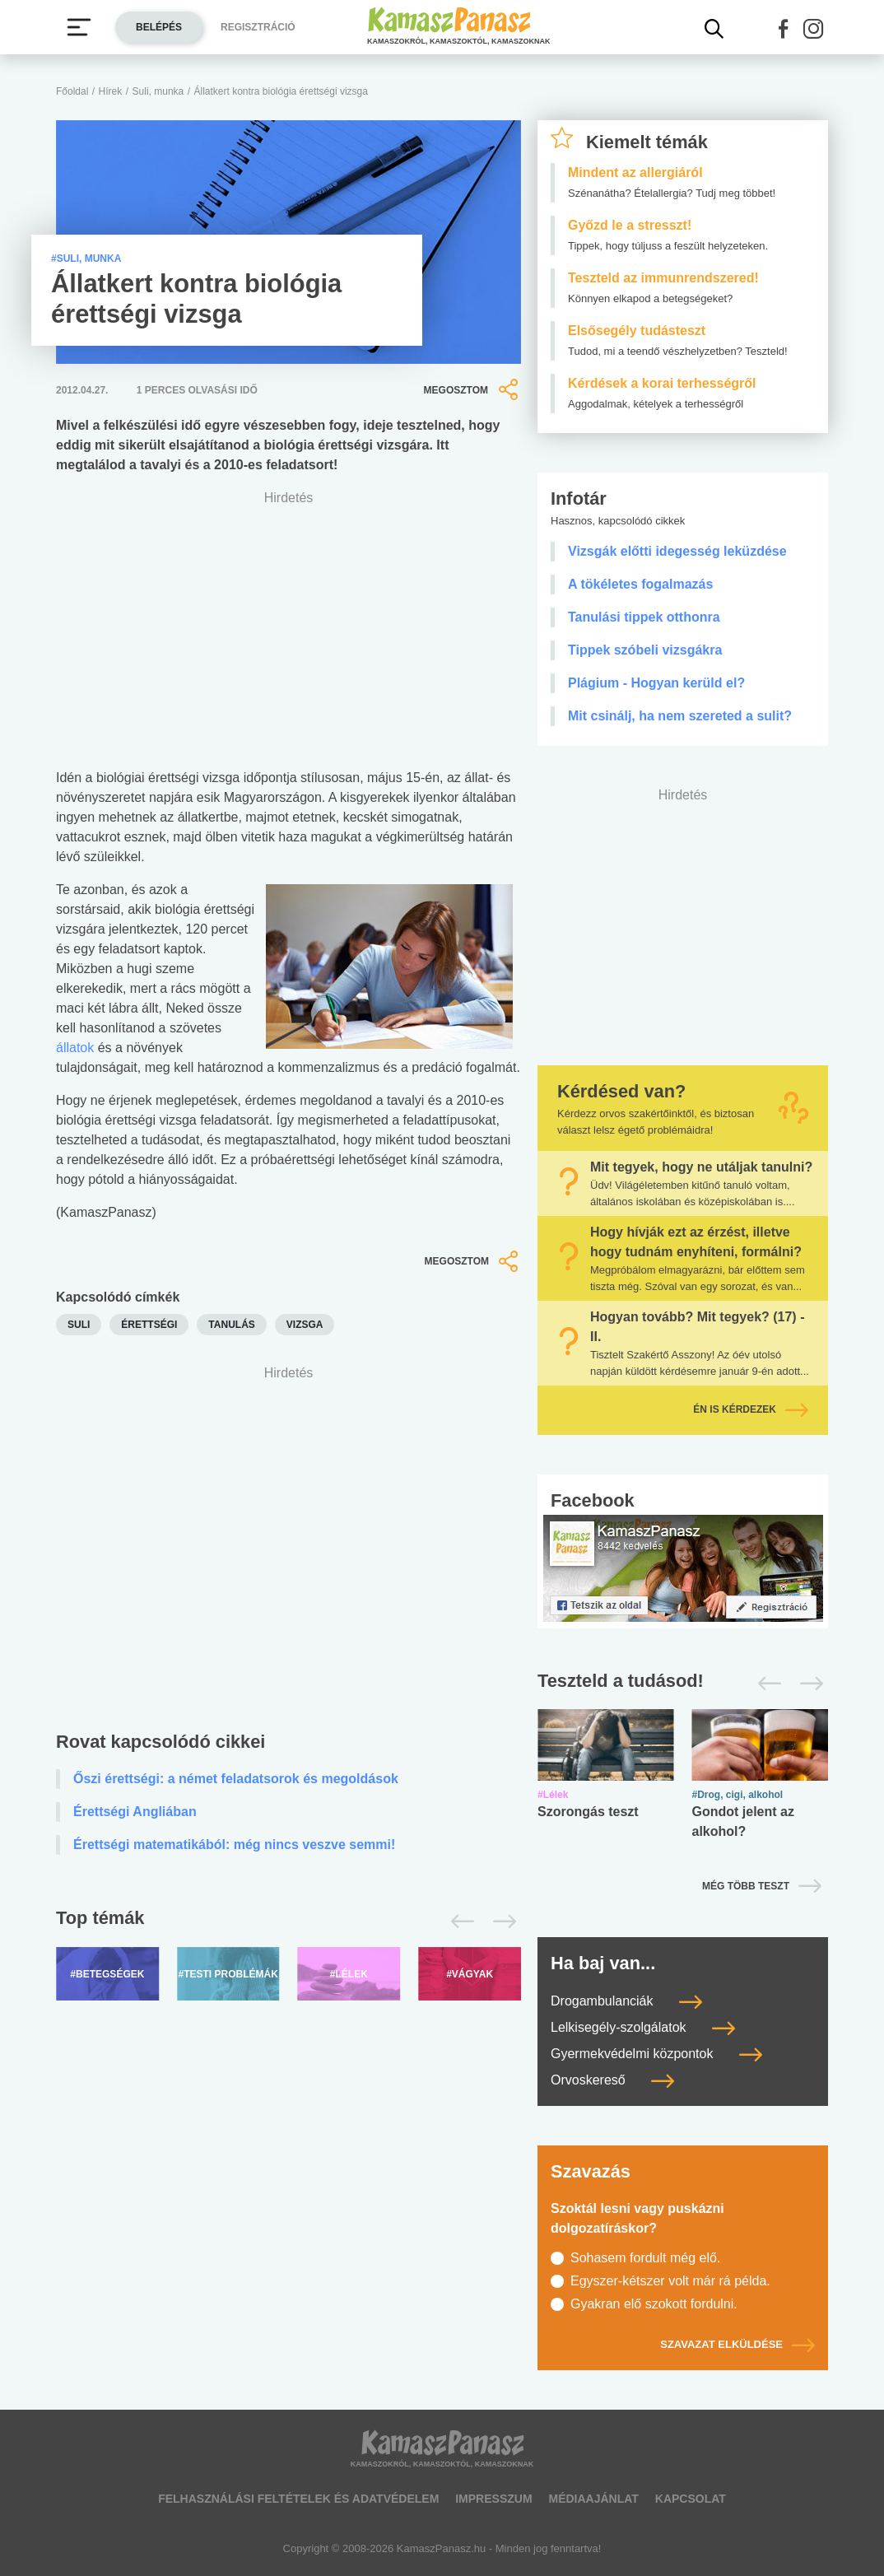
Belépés (159, 27)
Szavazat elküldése (737, 2344)
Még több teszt (745, 1886)
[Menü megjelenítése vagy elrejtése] (79, 27)
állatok (75, 1048)
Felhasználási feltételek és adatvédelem (298, 2498)
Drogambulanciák (626, 2001)
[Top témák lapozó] (288, 1921)
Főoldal (72, 91)
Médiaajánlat (593, 2498)
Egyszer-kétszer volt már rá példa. (670, 2281)
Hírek (111, 91)
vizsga (304, 1324)
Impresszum (493, 2498)
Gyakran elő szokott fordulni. (653, 2304)
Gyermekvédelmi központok (656, 2054)
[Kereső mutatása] (714, 29)
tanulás (231, 1324)
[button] (783, 29)
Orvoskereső (612, 2080)
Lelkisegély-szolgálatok (643, 2027)
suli (78, 1324)
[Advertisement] (288, 1535)
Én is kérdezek (750, 1409)
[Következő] (500, 1921)
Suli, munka (158, 91)
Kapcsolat (690, 2498)
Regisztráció (258, 27)
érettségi (149, 1324)
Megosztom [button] (472, 390)
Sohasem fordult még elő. (645, 2258)
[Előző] (458, 1921)
